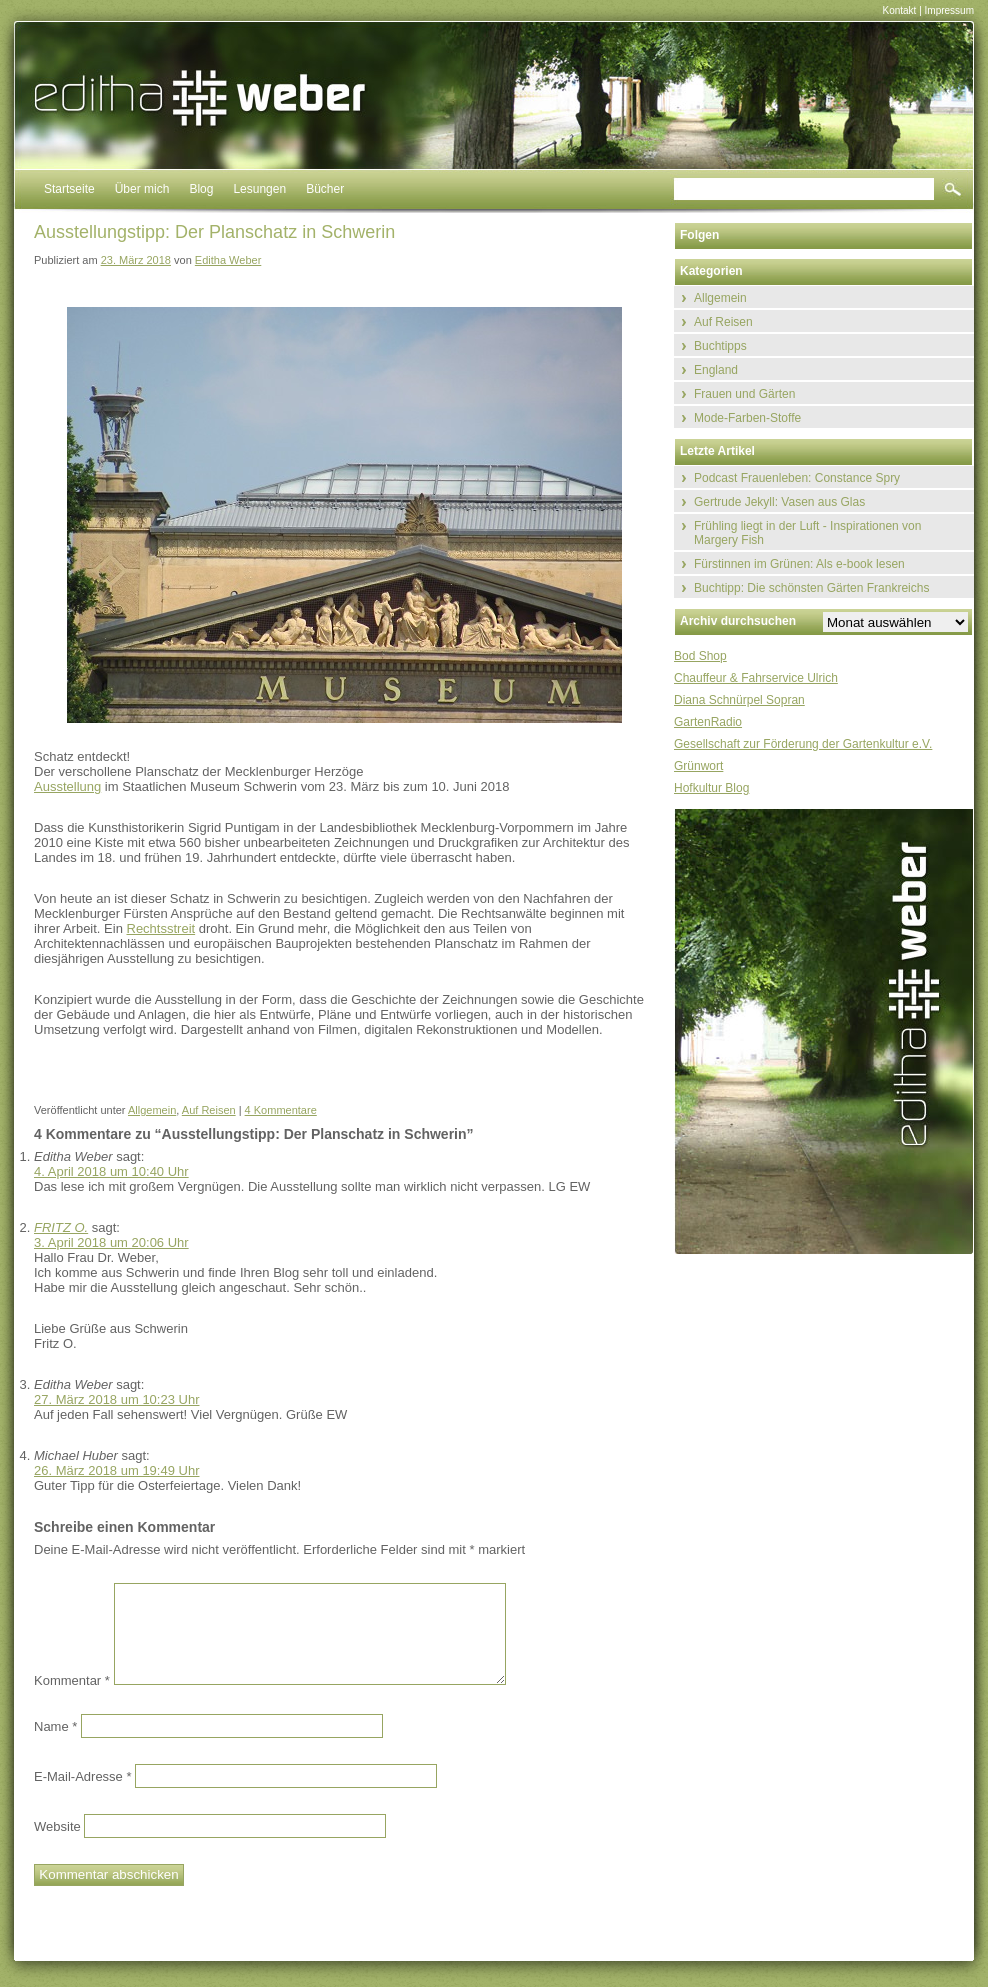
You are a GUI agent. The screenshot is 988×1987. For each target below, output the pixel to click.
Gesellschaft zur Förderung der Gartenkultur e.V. (803, 744)
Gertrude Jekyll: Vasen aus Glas (779, 502)
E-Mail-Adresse (83, 1775)
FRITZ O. (61, 1227)
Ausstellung (67, 786)
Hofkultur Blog (711, 788)
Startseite (69, 189)
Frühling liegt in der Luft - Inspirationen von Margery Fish (807, 533)
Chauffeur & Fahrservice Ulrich (756, 678)
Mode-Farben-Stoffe (747, 418)
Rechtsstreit (161, 928)
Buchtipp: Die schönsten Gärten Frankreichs (811, 588)
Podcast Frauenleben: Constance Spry (797, 478)
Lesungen (259, 189)
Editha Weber (228, 260)
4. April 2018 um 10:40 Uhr (111, 1171)
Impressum (949, 10)
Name (55, 1725)
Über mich (142, 189)
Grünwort (698, 766)
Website (57, 1825)
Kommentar (72, 1680)
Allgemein (152, 1110)
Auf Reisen (209, 1110)
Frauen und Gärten (744, 394)
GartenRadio (708, 722)
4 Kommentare (281, 1110)
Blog (201, 189)
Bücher (325, 189)
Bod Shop (700, 656)
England (716, 370)
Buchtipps (720, 346)
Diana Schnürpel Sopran (739, 700)
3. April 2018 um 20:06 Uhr (111, 1242)
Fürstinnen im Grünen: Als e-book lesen (799, 564)
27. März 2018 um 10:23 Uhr (116, 1399)
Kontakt (899, 10)
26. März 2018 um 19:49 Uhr (116, 1470)
